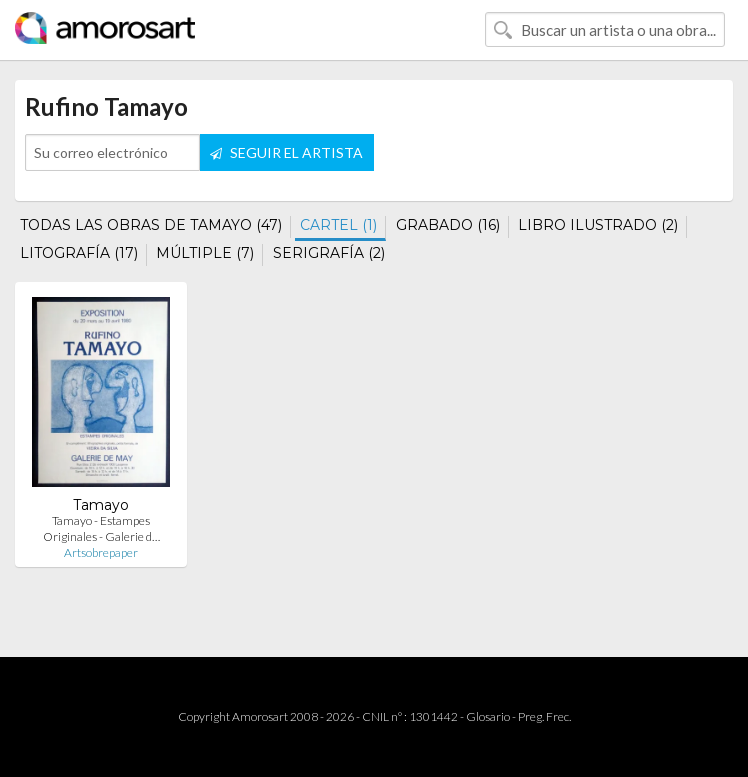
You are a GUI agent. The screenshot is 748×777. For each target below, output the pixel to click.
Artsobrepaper (101, 552)
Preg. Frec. (544, 716)
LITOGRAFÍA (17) (79, 253)
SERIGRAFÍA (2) (329, 253)
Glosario (488, 716)
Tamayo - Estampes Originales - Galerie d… (101, 528)
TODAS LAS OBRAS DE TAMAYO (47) (151, 225)
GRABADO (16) (448, 225)
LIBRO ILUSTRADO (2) (598, 225)
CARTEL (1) (338, 225)
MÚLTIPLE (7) (205, 253)
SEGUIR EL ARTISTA (286, 152)
